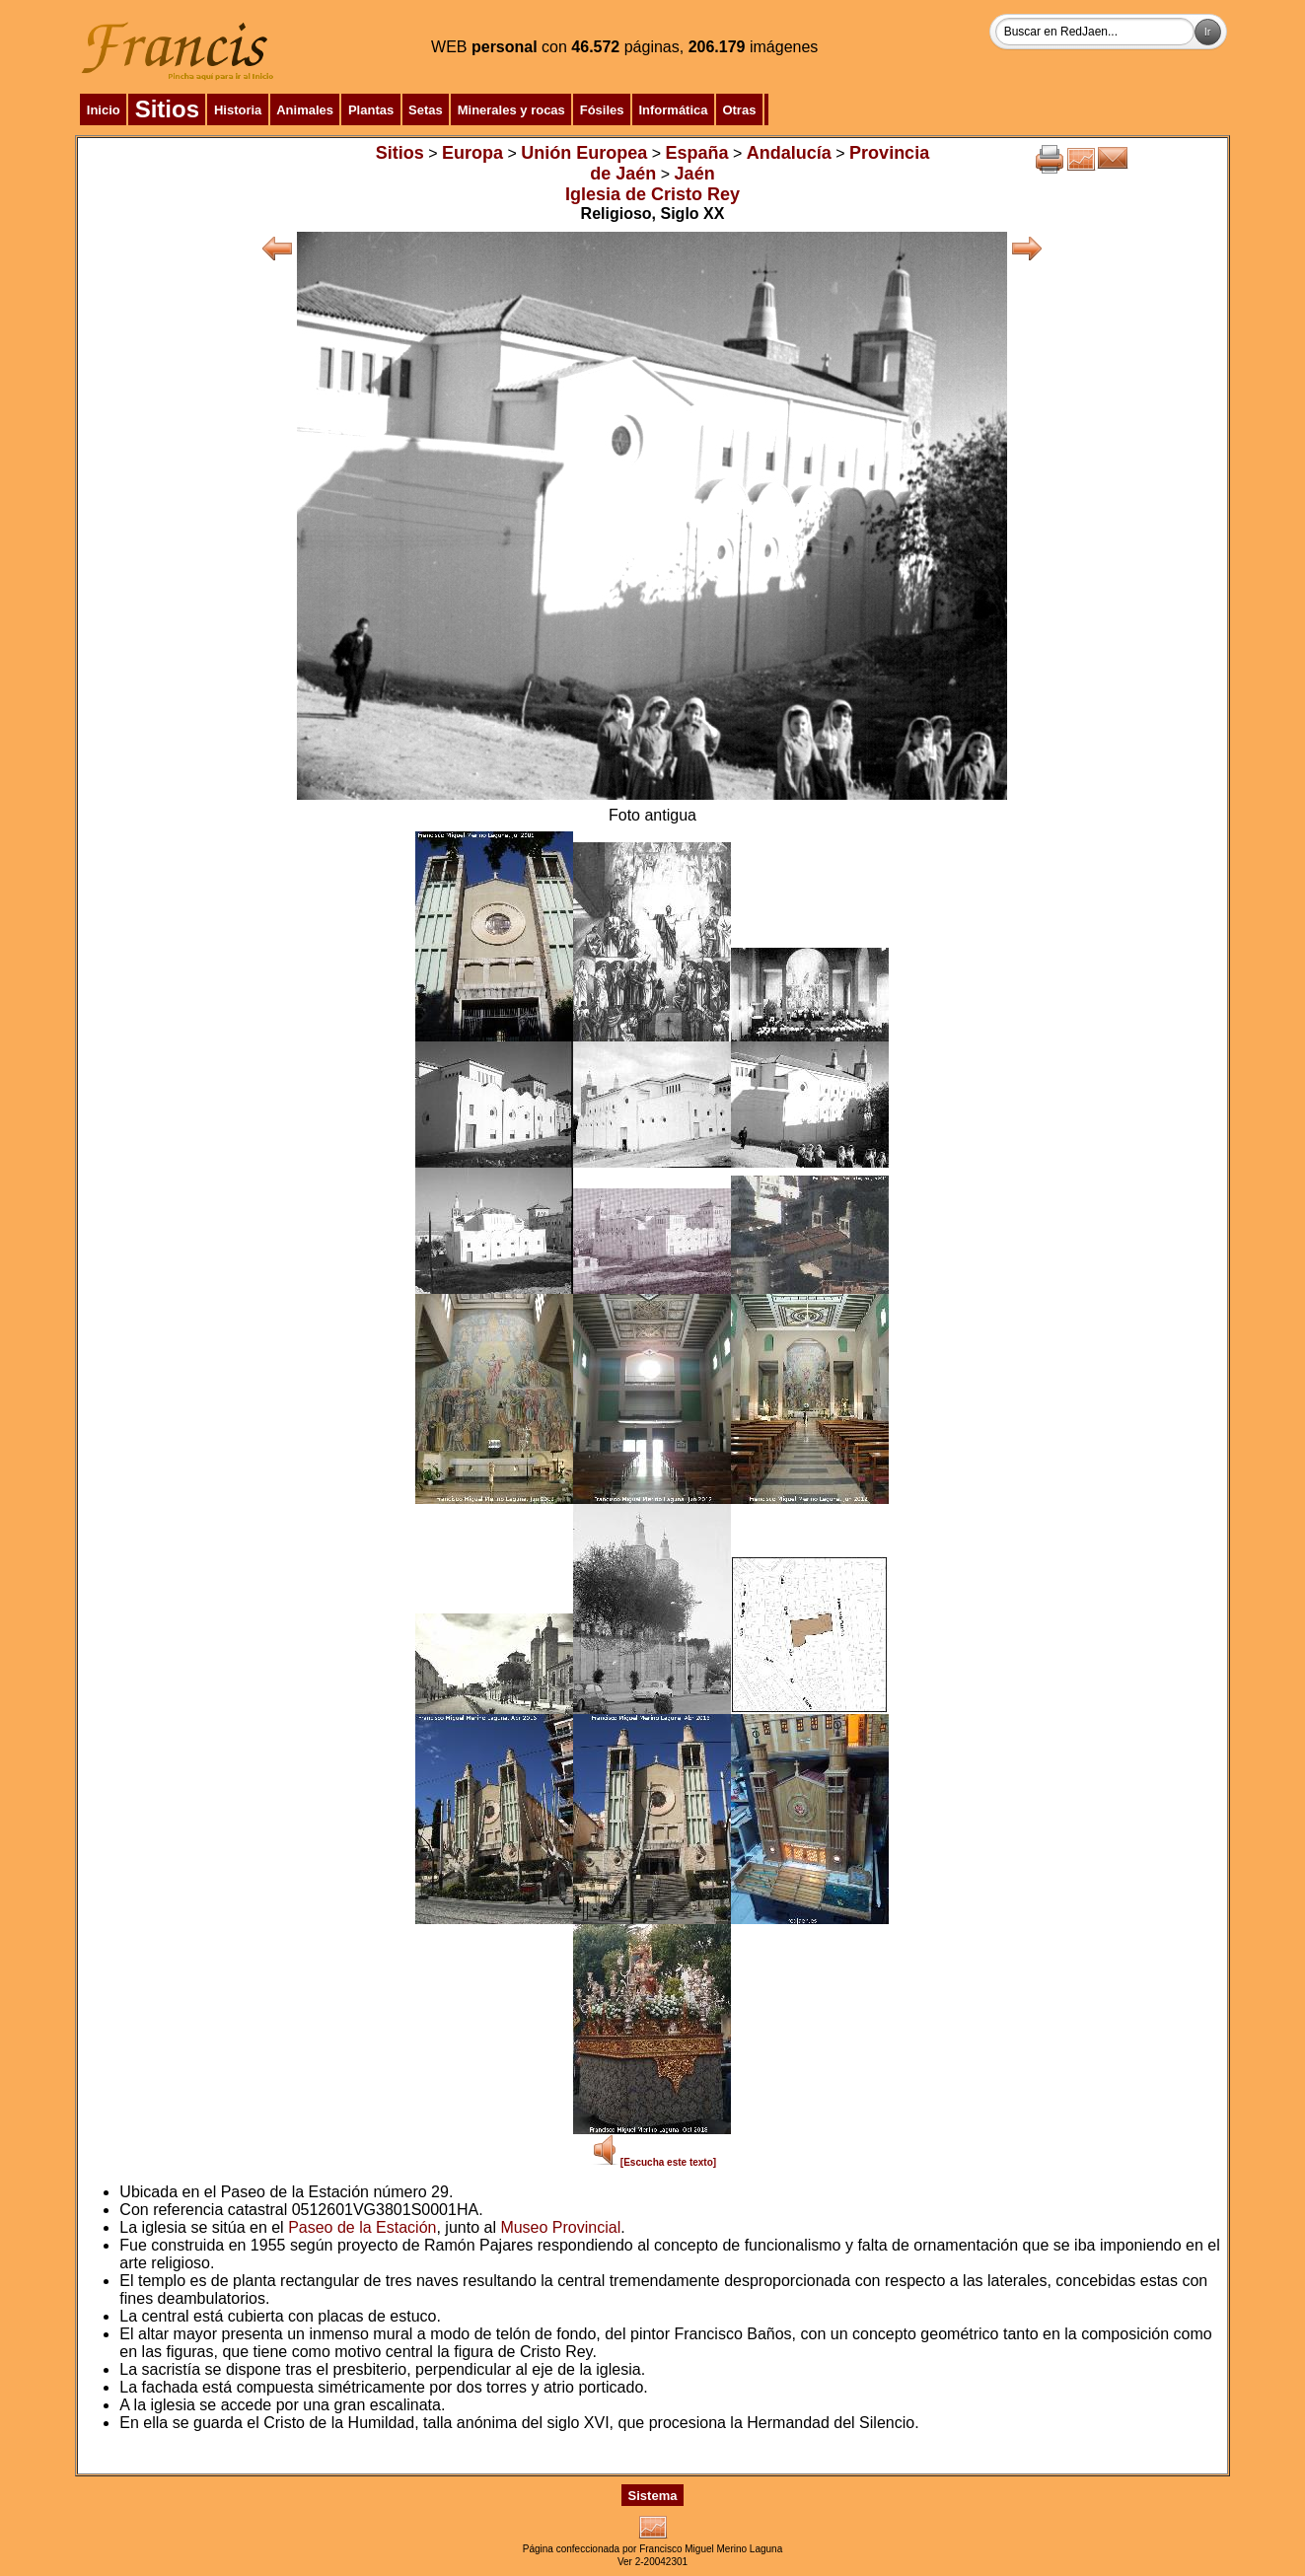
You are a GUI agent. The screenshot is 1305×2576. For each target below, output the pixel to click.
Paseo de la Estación (362, 2227)
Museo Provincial (560, 2227)
